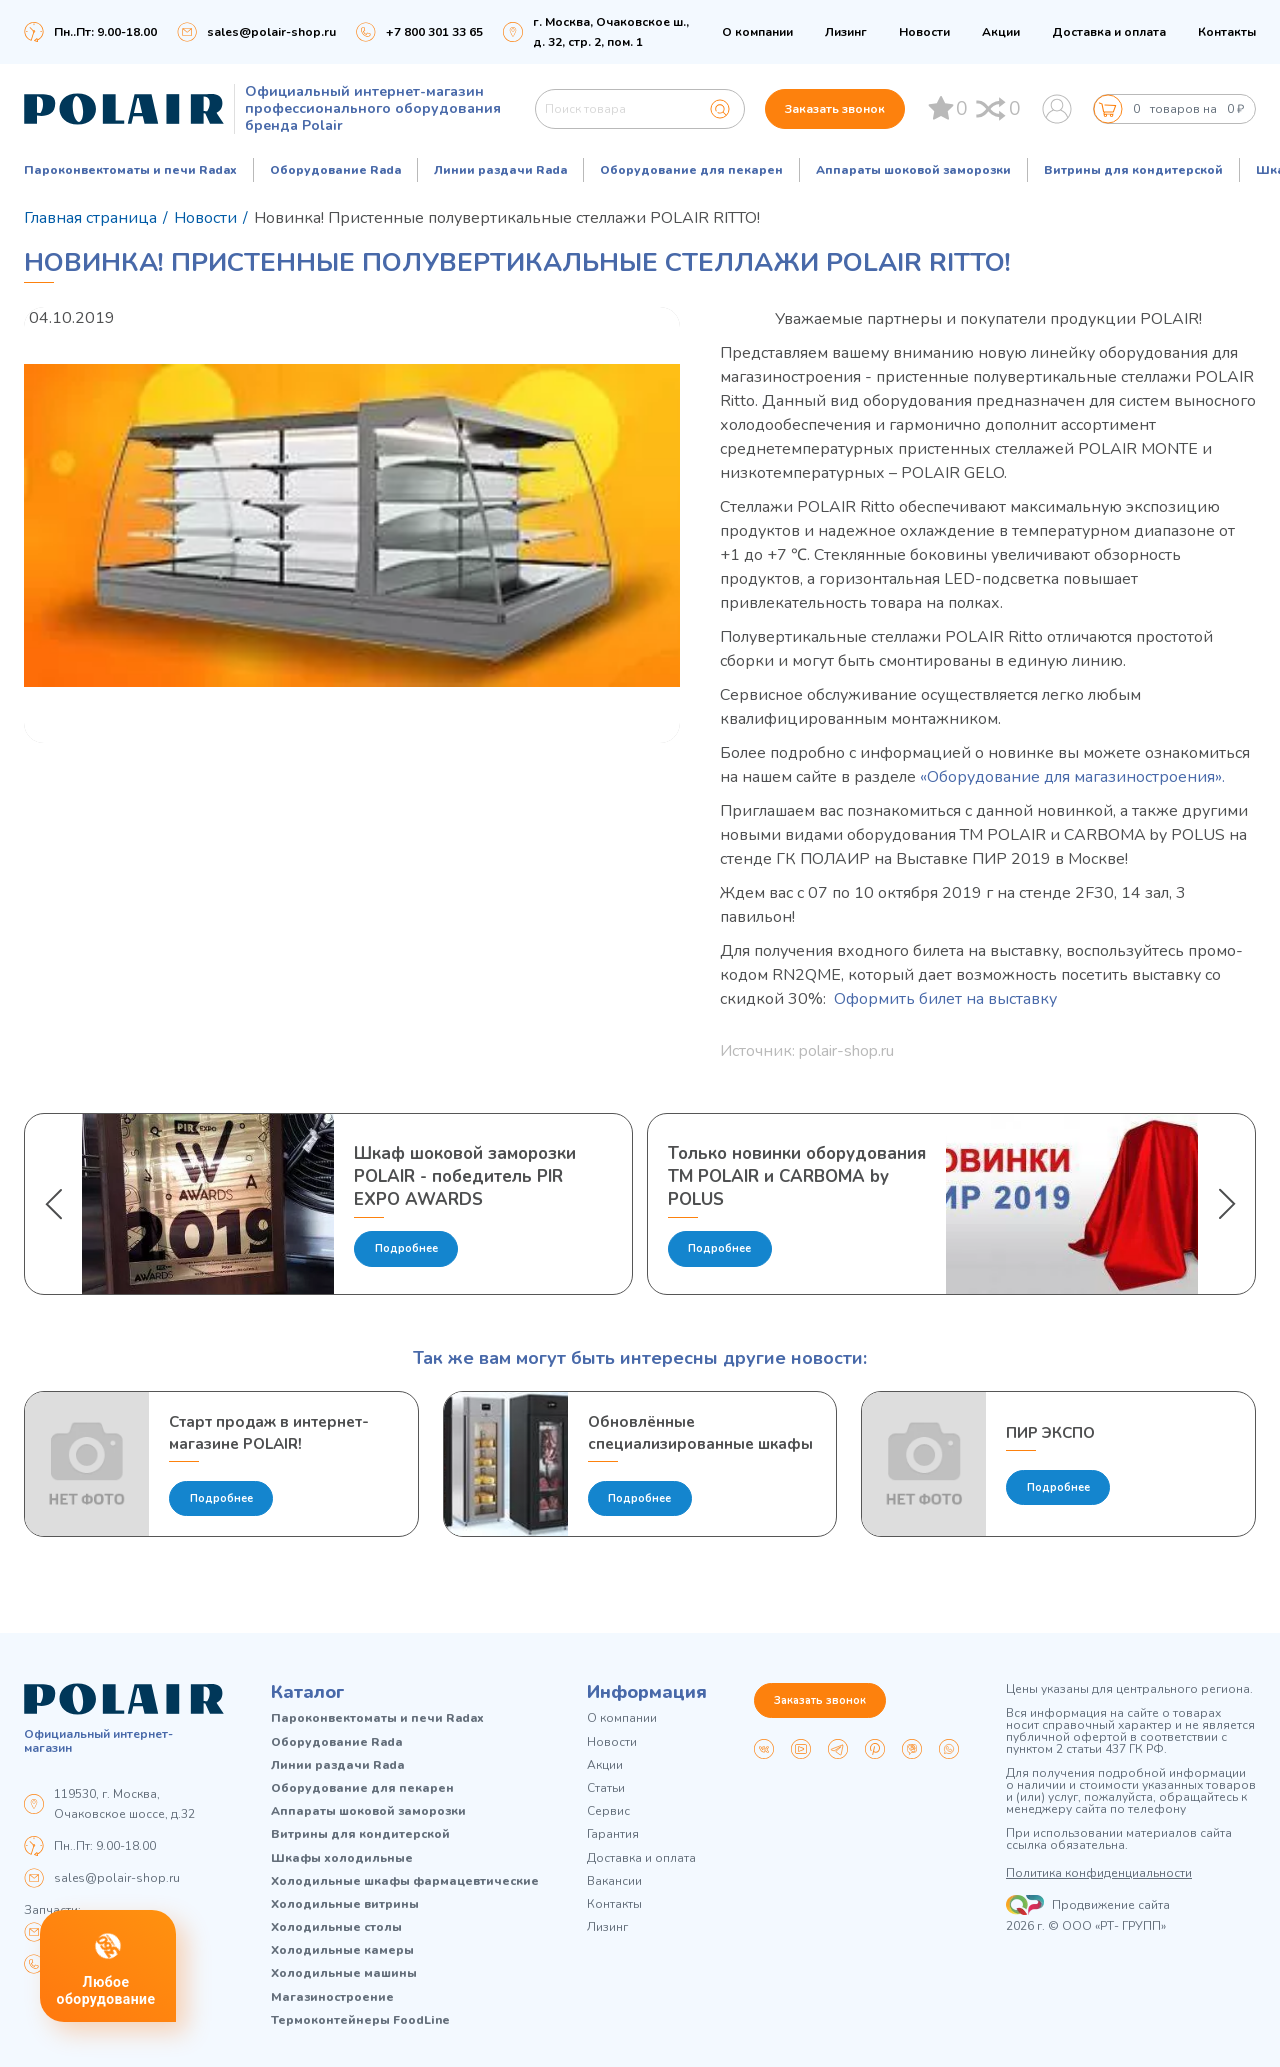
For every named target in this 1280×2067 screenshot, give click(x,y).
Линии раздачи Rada (500, 170)
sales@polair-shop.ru (271, 32)
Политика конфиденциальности (1099, 1873)
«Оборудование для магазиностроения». (1072, 777)
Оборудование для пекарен (691, 170)
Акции (1001, 32)
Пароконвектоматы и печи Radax (130, 170)
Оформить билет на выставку (947, 999)
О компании (757, 32)
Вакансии (614, 1881)
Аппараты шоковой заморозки (913, 170)
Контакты (1227, 32)
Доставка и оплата (1109, 32)
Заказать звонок (835, 109)
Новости (924, 32)
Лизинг (846, 32)
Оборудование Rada (335, 170)
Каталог (308, 1692)
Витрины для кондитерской (1133, 170)
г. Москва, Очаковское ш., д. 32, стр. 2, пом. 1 (611, 32)
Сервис (608, 1811)
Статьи (606, 1788)
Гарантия (613, 1834)
